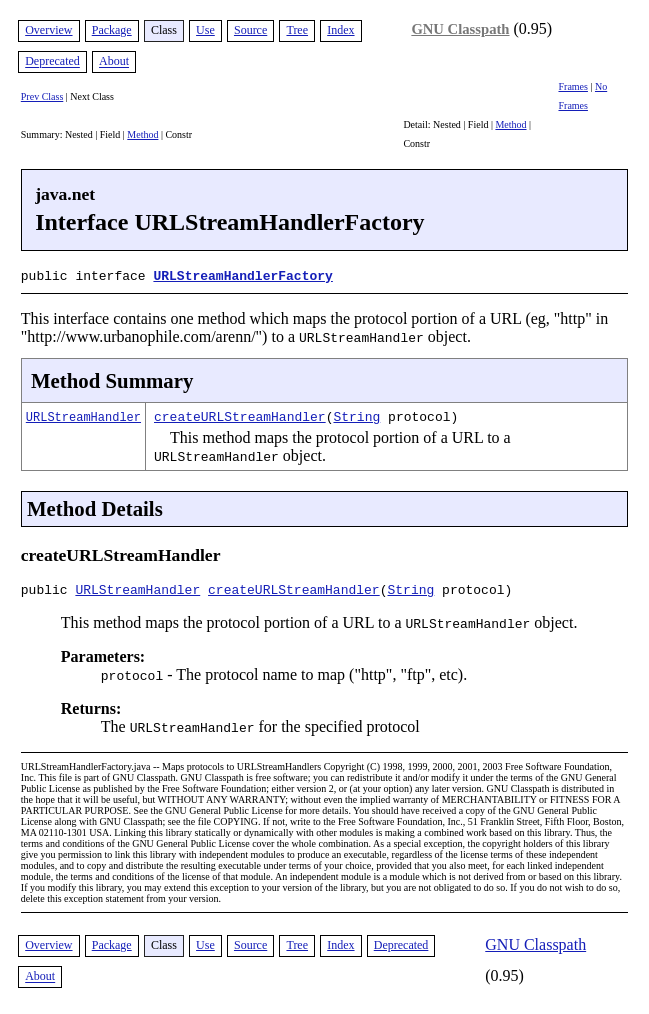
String (356, 414)
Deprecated (52, 62)
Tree (297, 30)
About (114, 62)
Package (112, 30)
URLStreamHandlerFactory (242, 275)
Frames (572, 86)
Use (205, 30)
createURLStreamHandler (240, 414)
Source (250, 30)
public (48, 590)
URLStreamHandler (83, 414)
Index (340, 30)
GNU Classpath (460, 29)
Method (142, 134)
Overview (48, 30)
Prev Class (42, 96)
